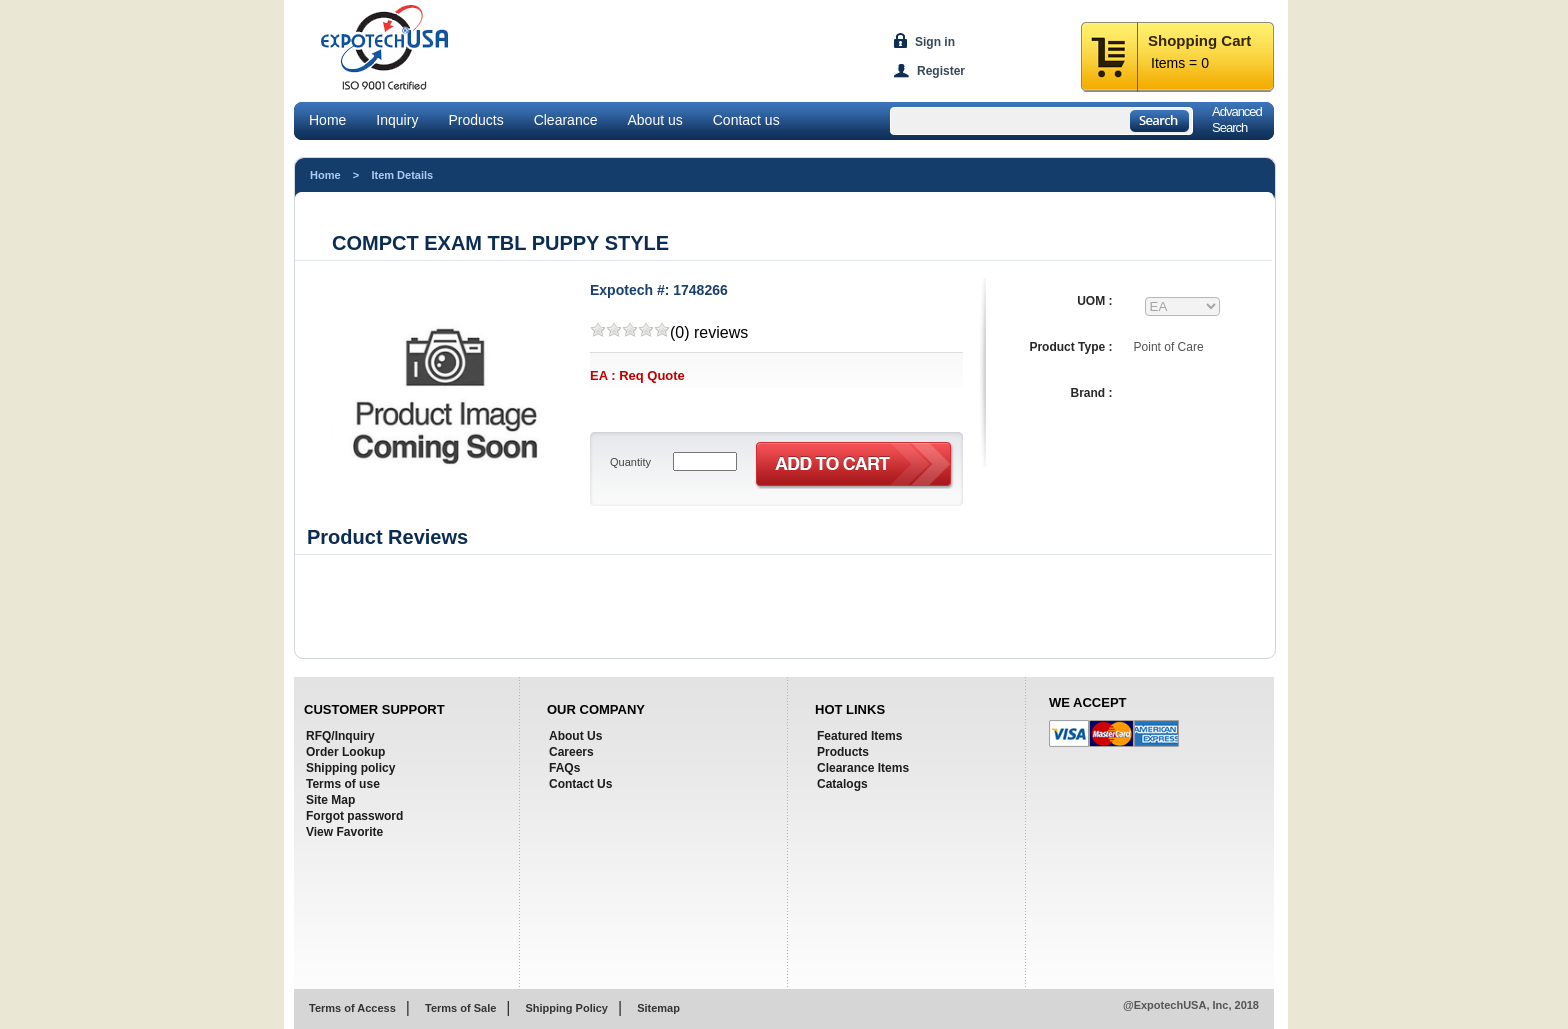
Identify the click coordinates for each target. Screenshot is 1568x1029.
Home (327, 120)
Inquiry (397, 120)
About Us (575, 736)
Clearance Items (863, 768)
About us (654, 120)
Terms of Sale (460, 1008)
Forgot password (354, 816)
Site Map (330, 800)
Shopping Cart (1199, 40)
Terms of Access (352, 1008)
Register (941, 71)
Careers (571, 752)
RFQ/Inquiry (340, 736)
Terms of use (343, 784)
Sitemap (658, 1008)
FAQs (564, 768)
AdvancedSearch (1237, 119)
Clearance (566, 120)
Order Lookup (345, 752)
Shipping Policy (566, 1008)
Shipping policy (350, 768)
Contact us (746, 120)
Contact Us (580, 784)
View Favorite (344, 832)
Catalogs (842, 784)
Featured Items (859, 736)
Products (475, 120)
